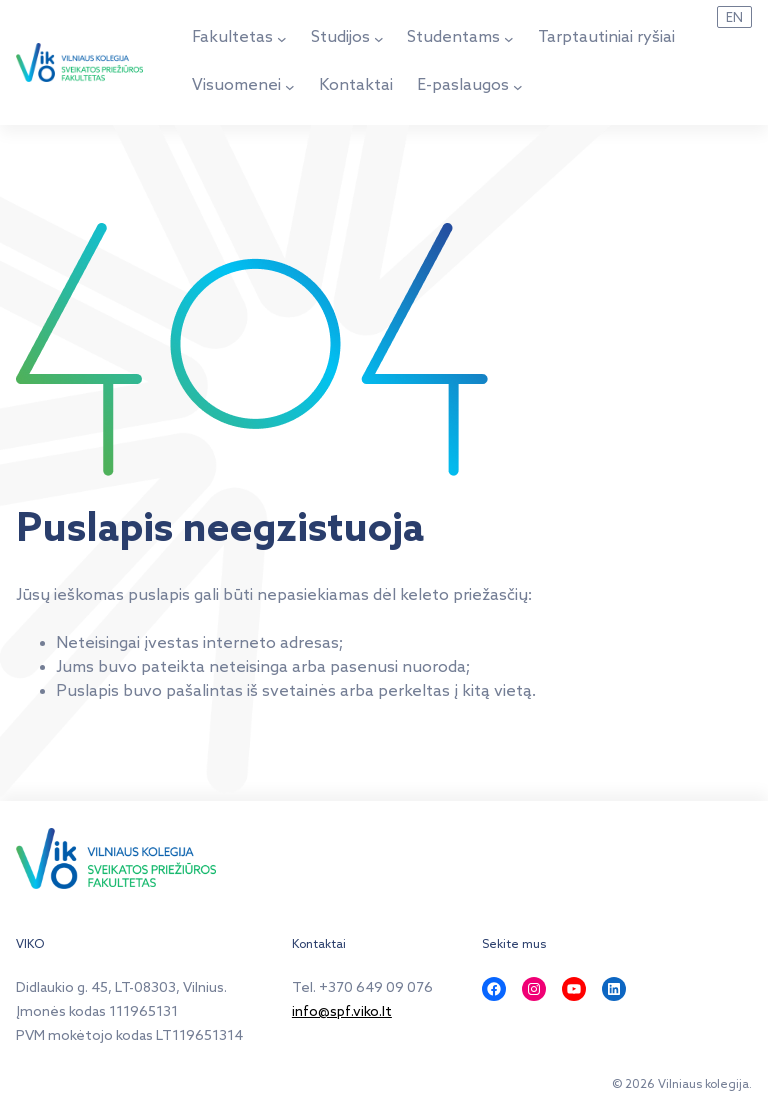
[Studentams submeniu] (509, 39)
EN (734, 18)
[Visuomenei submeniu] (290, 87)
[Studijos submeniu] (379, 39)
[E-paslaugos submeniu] (518, 87)
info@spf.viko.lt (342, 1012)
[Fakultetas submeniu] (282, 39)
